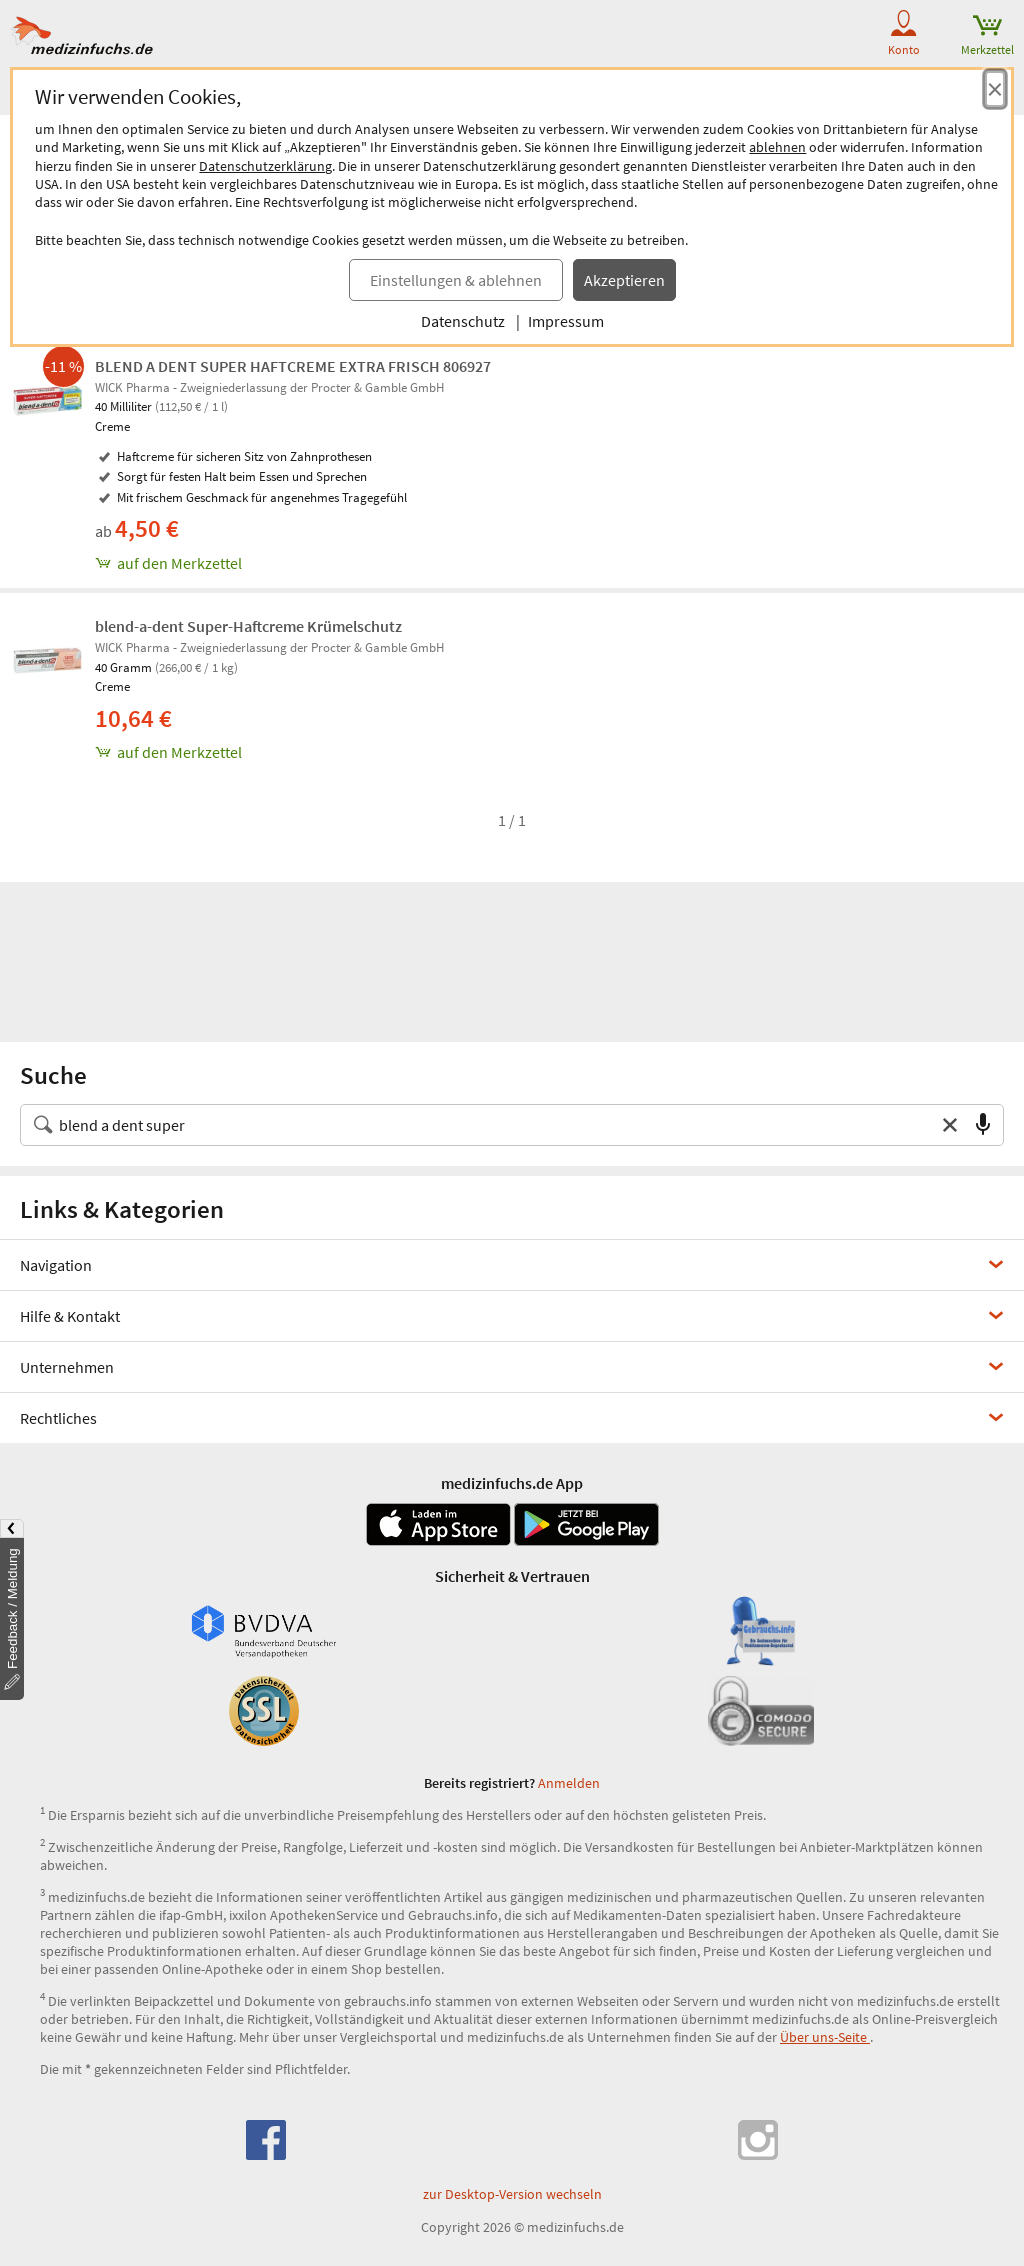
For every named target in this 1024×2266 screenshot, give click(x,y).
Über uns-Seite (825, 2037)
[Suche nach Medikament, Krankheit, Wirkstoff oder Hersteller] (492, 1125)
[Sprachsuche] (983, 1125)
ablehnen (777, 147)
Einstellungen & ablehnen (456, 280)
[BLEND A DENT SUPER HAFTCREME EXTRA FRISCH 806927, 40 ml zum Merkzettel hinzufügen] (554, 563)
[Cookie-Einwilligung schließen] (995, 89)
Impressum (566, 321)
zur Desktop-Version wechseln (512, 2194)
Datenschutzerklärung (265, 166)
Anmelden (569, 1783)
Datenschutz (463, 321)
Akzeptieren (624, 280)
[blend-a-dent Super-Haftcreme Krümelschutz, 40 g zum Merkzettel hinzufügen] (554, 752)
